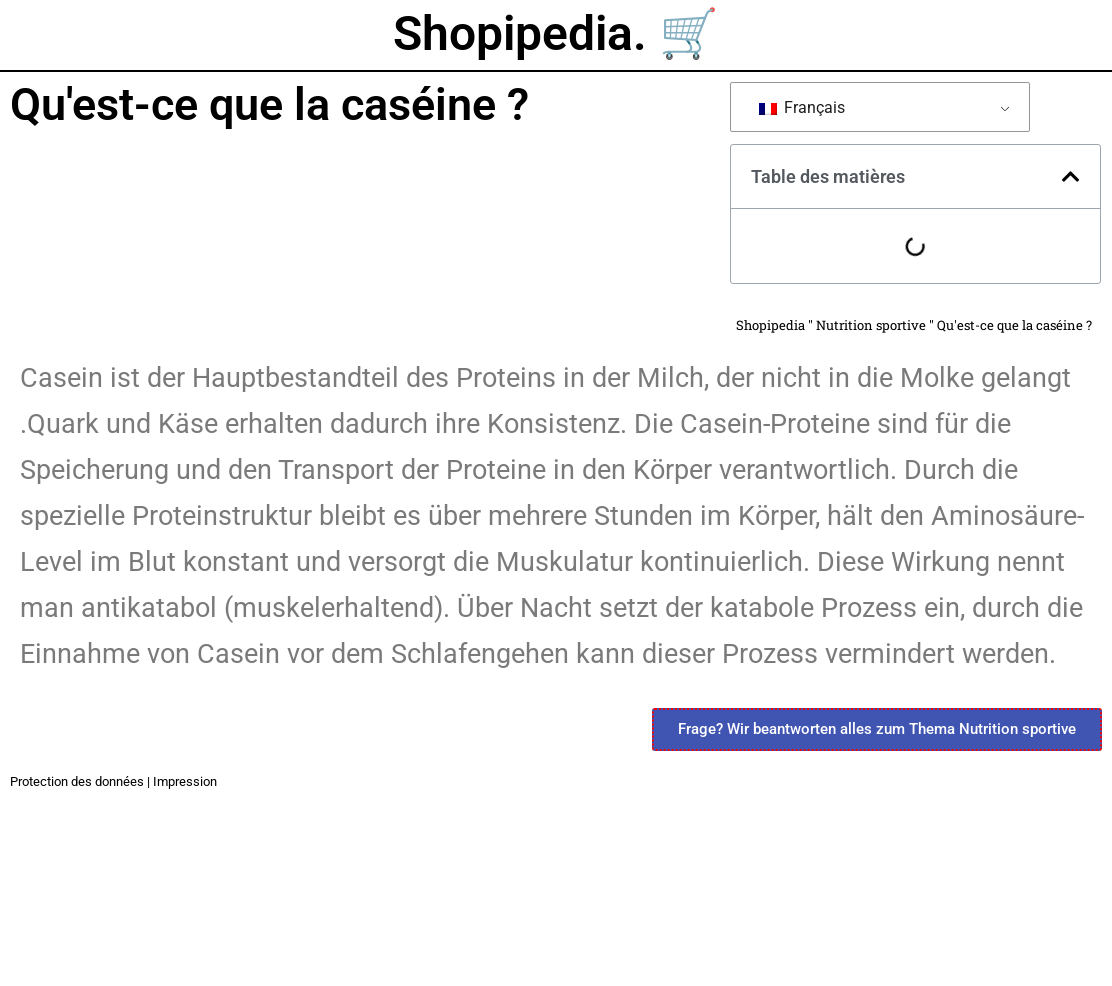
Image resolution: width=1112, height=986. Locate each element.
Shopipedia (770, 325)
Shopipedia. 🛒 (556, 33)
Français (802, 107)
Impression (185, 781)
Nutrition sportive (871, 325)
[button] (1071, 177)
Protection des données (77, 781)
